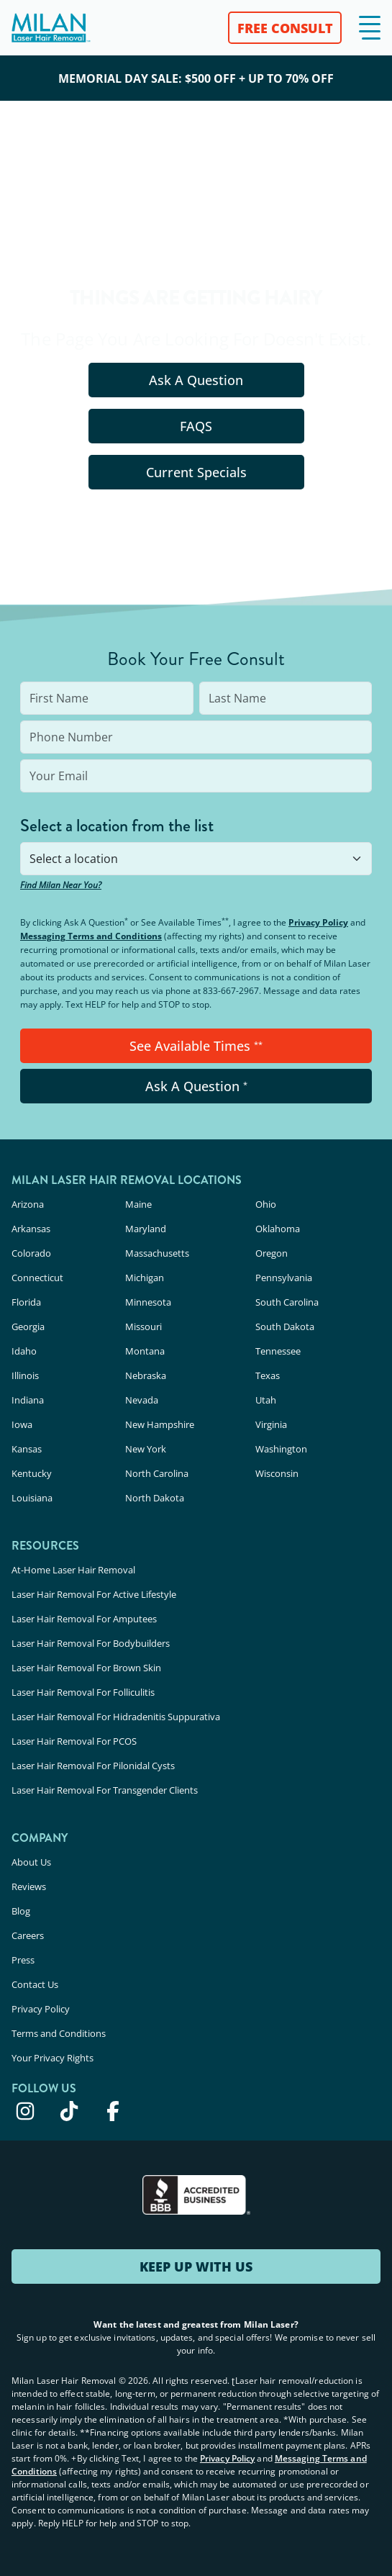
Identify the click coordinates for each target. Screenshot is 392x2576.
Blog (21, 1910)
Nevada (141, 1399)
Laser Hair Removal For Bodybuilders (91, 1643)
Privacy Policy (318, 922)
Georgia (28, 1326)
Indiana (28, 1399)
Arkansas (31, 1228)
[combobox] (196, 858)
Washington (281, 1448)
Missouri (143, 1326)
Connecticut (37, 1277)
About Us (31, 1862)
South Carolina (287, 1302)
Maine (138, 1204)
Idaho (24, 1351)
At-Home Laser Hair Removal (73, 1569)
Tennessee (278, 1351)
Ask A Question (196, 380)
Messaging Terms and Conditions (91, 936)
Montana (145, 1351)
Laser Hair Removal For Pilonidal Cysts (93, 1765)
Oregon (271, 1253)
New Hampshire (159, 1424)
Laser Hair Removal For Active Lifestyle (94, 1594)
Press (23, 1959)
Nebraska (145, 1375)
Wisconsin (276, 1473)
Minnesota (148, 1302)
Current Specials (196, 472)
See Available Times (196, 1045)
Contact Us (35, 1984)
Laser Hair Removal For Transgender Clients (105, 1790)
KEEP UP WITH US (196, 2266)
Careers (28, 1935)
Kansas (27, 1448)
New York (145, 1448)
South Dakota (284, 1326)
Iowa (22, 1424)
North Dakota (154, 1497)
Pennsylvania (283, 1277)
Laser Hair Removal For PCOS (74, 1741)
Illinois (25, 1375)
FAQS (196, 426)
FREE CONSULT (285, 28)
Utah (265, 1399)
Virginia (271, 1424)
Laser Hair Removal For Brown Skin (86, 1667)
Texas (267, 1375)
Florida (26, 1302)
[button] (369, 28)
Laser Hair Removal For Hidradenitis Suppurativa (116, 1716)
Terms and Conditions (59, 2033)
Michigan (144, 1277)
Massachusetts (157, 1253)
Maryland (145, 1228)
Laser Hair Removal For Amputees (84, 1618)
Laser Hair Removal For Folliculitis (83, 1692)
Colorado (31, 1253)
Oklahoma (277, 1228)
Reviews (29, 1886)
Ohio (265, 1204)
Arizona (28, 1204)
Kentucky (32, 1473)
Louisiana (32, 1497)
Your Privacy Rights (53, 2057)
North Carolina (156, 1473)
